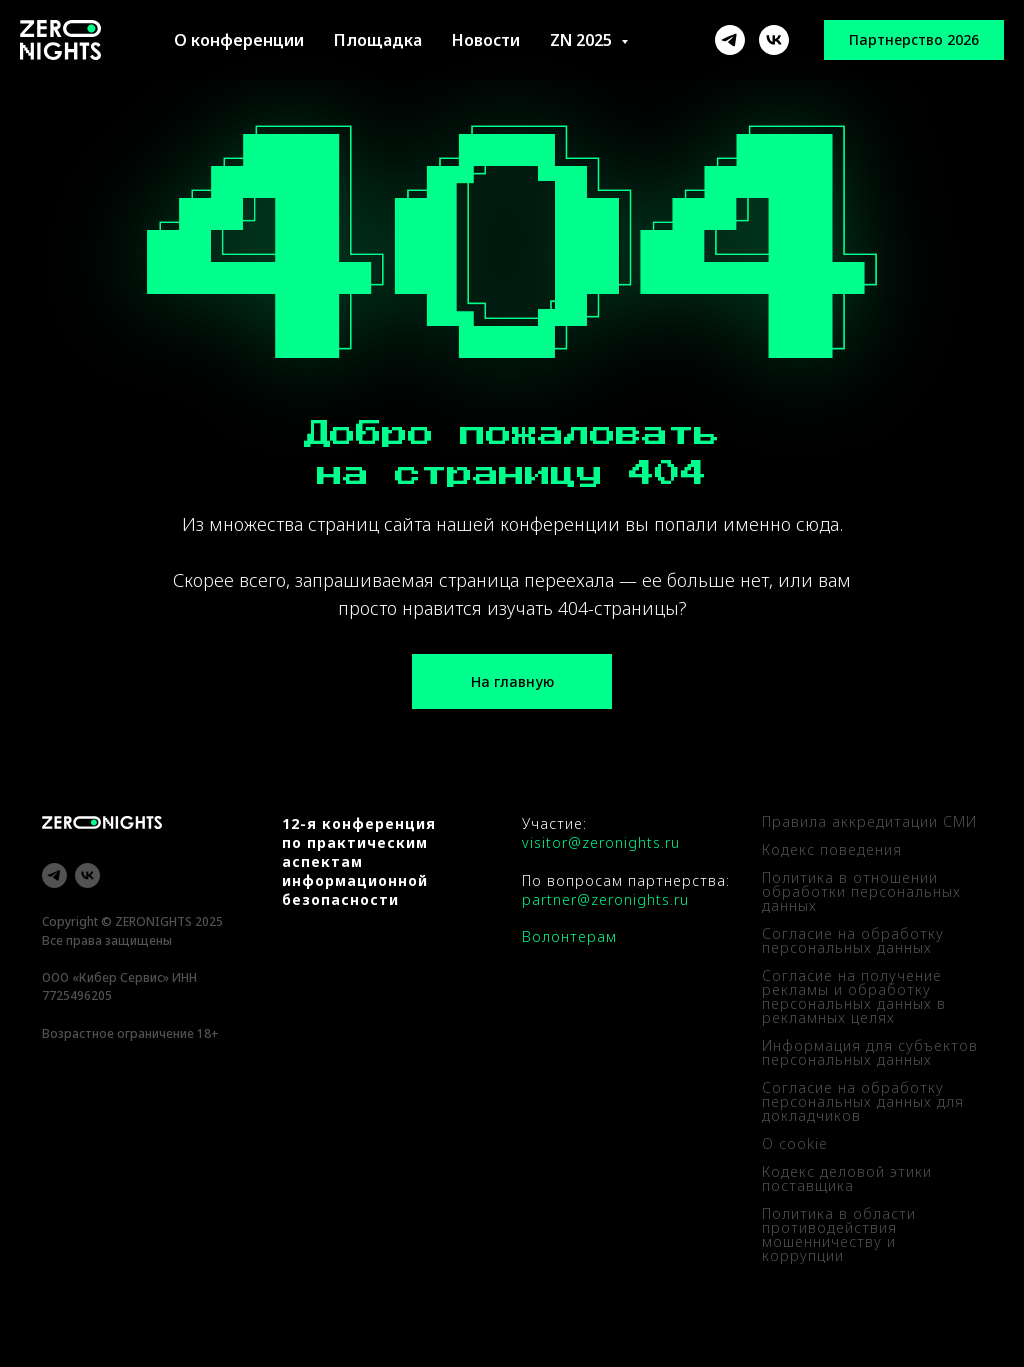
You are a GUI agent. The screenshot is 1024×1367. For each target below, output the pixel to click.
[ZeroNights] (730, 40)
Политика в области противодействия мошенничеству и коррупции (839, 1234)
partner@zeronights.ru (605, 899)
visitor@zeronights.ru (601, 842)
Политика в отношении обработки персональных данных (861, 891)
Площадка (378, 40)
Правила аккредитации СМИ (869, 821)
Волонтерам (569, 936)
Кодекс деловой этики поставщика (847, 1178)
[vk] (87, 875)
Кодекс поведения (832, 849)
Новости (486, 40)
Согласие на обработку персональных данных (853, 940)
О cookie (795, 1143)
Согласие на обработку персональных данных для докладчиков (863, 1101)
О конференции (239, 40)
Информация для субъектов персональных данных (870, 1052)
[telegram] (54, 875)
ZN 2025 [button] (583, 40)
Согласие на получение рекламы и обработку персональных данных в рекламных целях (854, 996)
